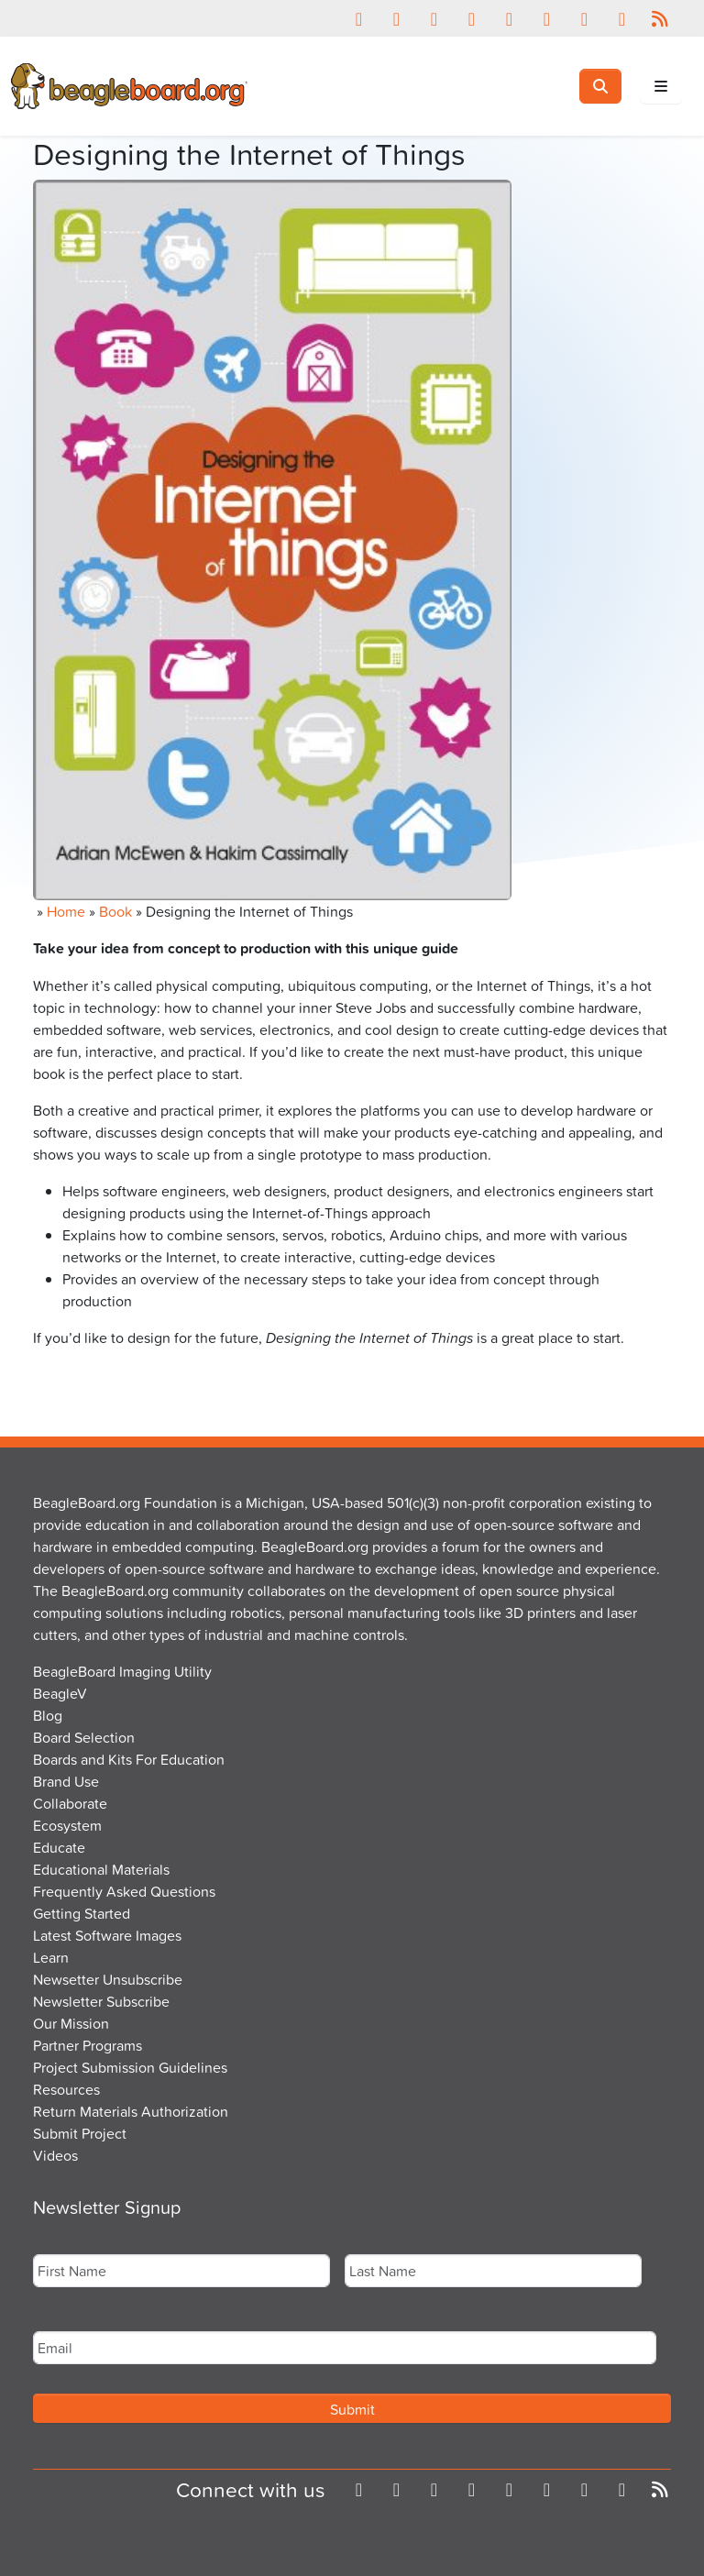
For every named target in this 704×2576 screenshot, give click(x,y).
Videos (55, 2155)
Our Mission (71, 2023)
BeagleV (60, 1693)
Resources (66, 2089)
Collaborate (70, 1803)
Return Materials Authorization (130, 2111)
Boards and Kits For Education (129, 1759)
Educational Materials (101, 1869)
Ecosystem (67, 1825)
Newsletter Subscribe (101, 2001)
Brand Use (66, 1781)
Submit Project (79, 2133)
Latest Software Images (107, 1935)
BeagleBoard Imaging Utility (122, 1671)
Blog (47, 1715)
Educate (59, 1847)
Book (115, 911)
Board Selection (84, 1737)
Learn (51, 1957)
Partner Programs (87, 2045)
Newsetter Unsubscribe (107, 1979)
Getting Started (81, 1913)
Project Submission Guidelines (130, 2067)
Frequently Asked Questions (124, 1891)
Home (66, 911)
